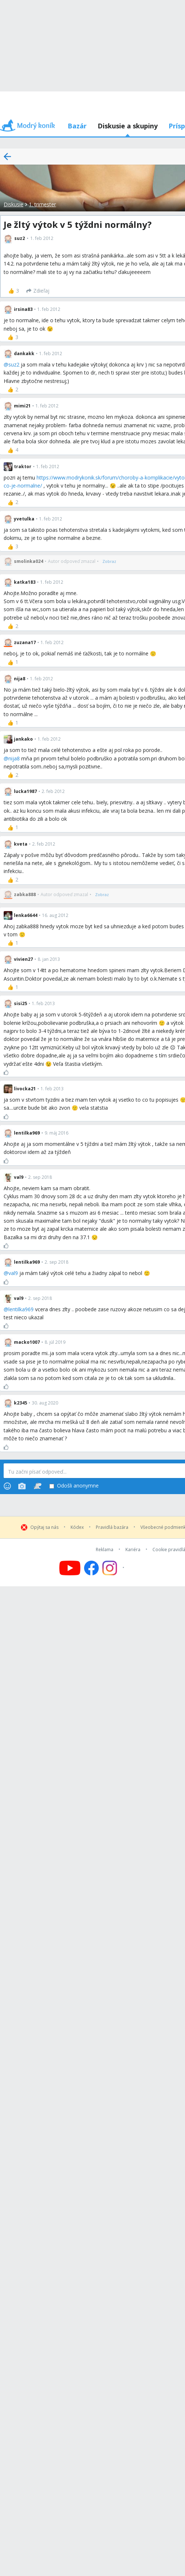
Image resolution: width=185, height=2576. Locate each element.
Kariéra (132, 1550)
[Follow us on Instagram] (114, 1568)
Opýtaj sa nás (44, 1527)
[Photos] (22, 1486)
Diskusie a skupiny (128, 125)
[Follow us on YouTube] (69, 1568)
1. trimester (42, 204)
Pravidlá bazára (112, 1527)
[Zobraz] (109, 561)
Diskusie (13, 204)
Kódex (77, 1527)
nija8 (14, 758)
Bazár (77, 125)
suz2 (13, 364)
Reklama (104, 1550)
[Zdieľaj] (38, 291)
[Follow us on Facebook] (91, 1568)
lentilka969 (21, 1309)
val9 (13, 1273)
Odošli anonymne (74, 1486)
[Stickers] (37, 1486)
